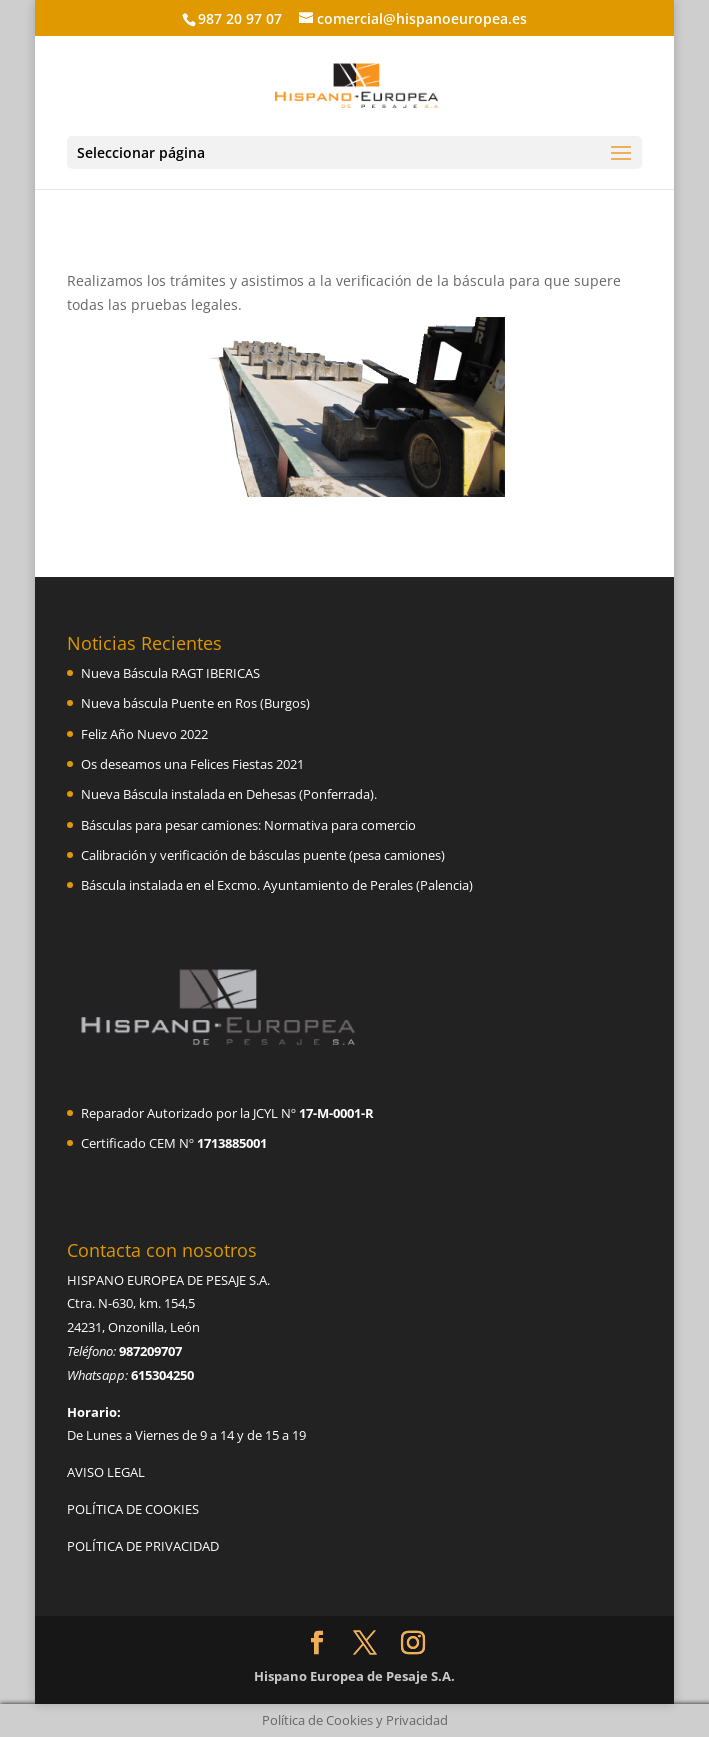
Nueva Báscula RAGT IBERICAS (170, 673)
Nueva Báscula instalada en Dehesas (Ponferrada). (229, 794)
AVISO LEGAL (106, 1472)
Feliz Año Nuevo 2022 (144, 734)
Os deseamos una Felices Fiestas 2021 (192, 764)
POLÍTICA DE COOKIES (133, 1509)
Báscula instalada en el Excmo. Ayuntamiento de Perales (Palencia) (277, 885)
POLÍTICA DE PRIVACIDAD (143, 1546)
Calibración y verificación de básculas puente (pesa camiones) (263, 855)
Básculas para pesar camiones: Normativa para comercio (248, 825)
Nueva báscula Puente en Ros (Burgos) (195, 703)
